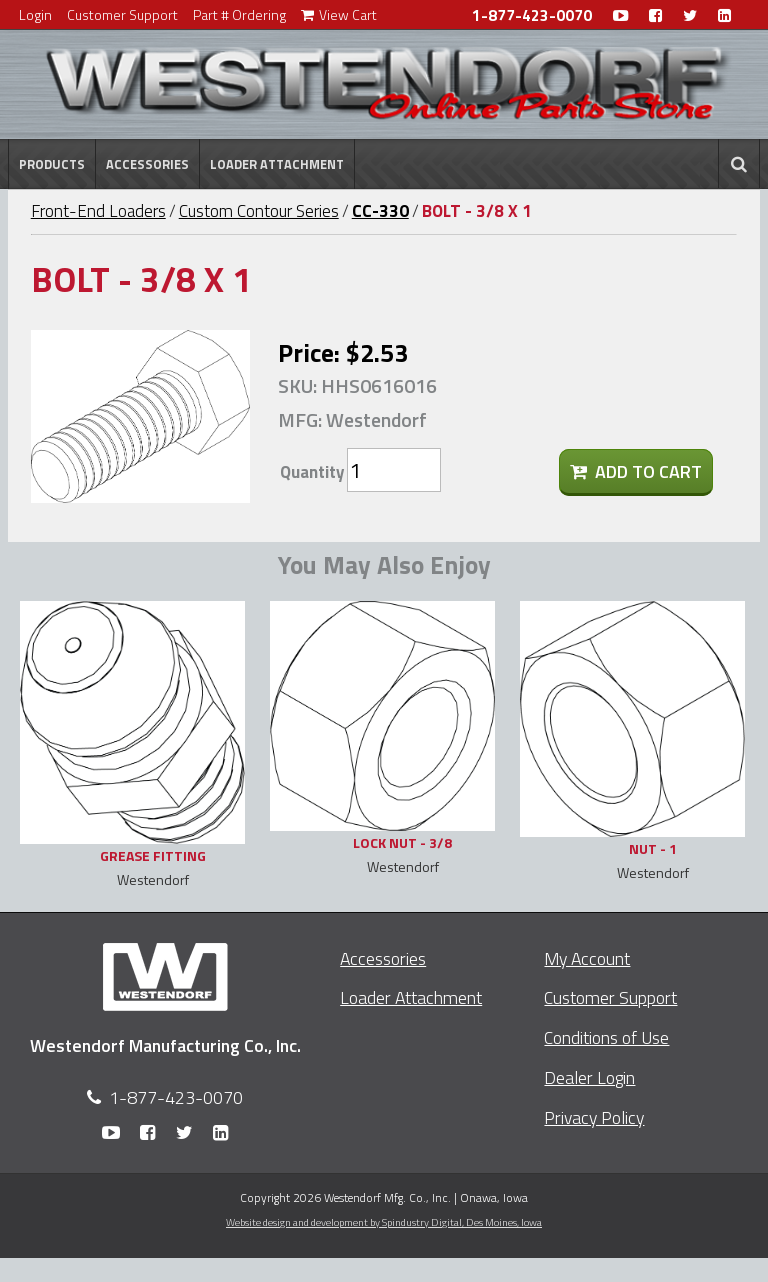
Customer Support (122, 14)
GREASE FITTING (153, 855)
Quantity (312, 472)
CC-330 (380, 211)
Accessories (147, 164)
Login (35, 14)
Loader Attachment (277, 164)
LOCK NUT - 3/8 (402, 842)
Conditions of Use (606, 1037)
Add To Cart (636, 471)
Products (52, 164)
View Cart (339, 14)
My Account (587, 958)
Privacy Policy (594, 1117)
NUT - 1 (653, 848)
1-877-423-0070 (532, 15)
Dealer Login (589, 1077)
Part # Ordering (239, 14)
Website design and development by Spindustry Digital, (384, 1222)
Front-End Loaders (98, 211)
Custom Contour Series (259, 211)
